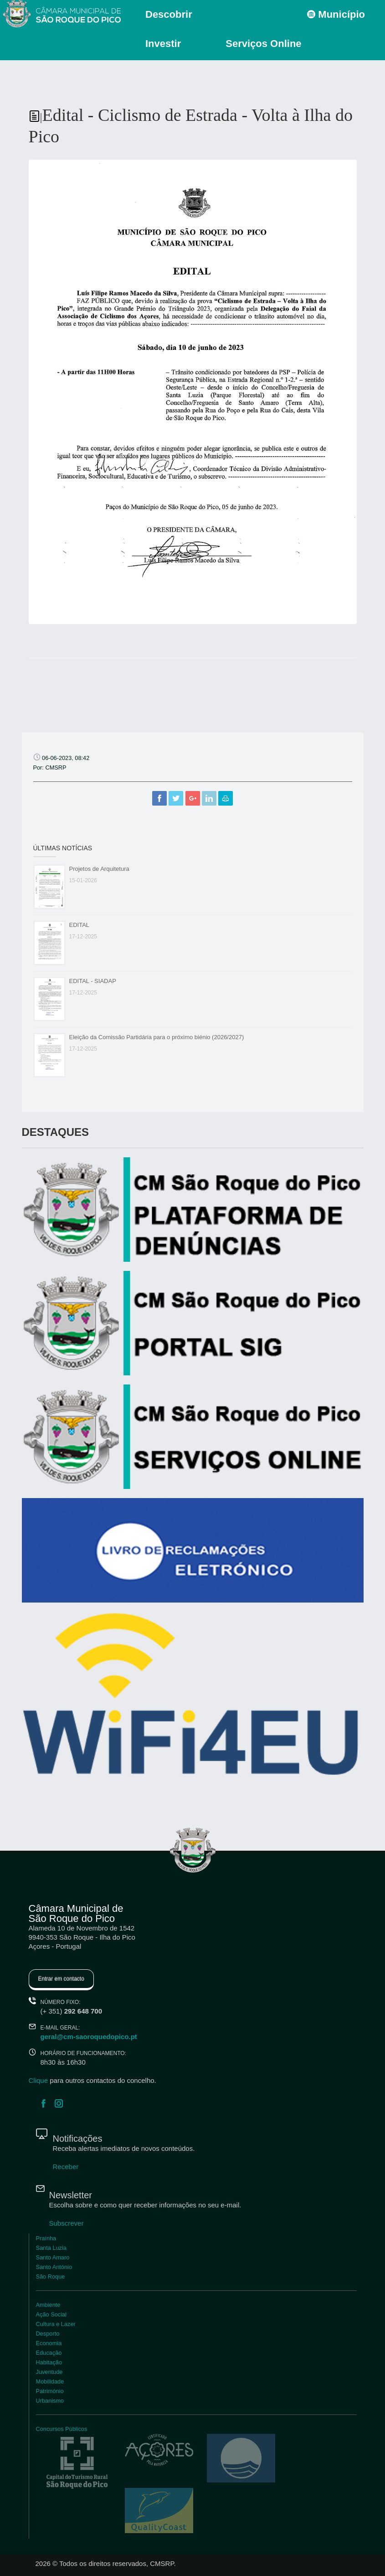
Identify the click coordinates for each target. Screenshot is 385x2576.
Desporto (48, 2333)
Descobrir (168, 14)
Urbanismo (50, 2400)
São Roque (50, 2276)
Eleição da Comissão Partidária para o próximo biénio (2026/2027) (156, 1037)
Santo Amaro (53, 2257)
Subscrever (66, 2223)
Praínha (46, 2238)
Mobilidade (50, 2381)
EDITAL (79, 924)
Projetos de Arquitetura (99, 868)
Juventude (49, 2371)
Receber (66, 2166)
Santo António (54, 2267)
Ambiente (48, 2304)
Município (336, 14)
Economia (49, 2343)
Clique (38, 2080)
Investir (163, 43)
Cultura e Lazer (56, 2324)
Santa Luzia (51, 2247)
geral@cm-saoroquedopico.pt (89, 2036)
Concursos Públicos (61, 2428)
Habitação (49, 2362)
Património (50, 2391)
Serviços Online (263, 43)
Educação (49, 2352)
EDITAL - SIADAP (92, 981)
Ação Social (51, 2314)
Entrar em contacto (61, 1979)
